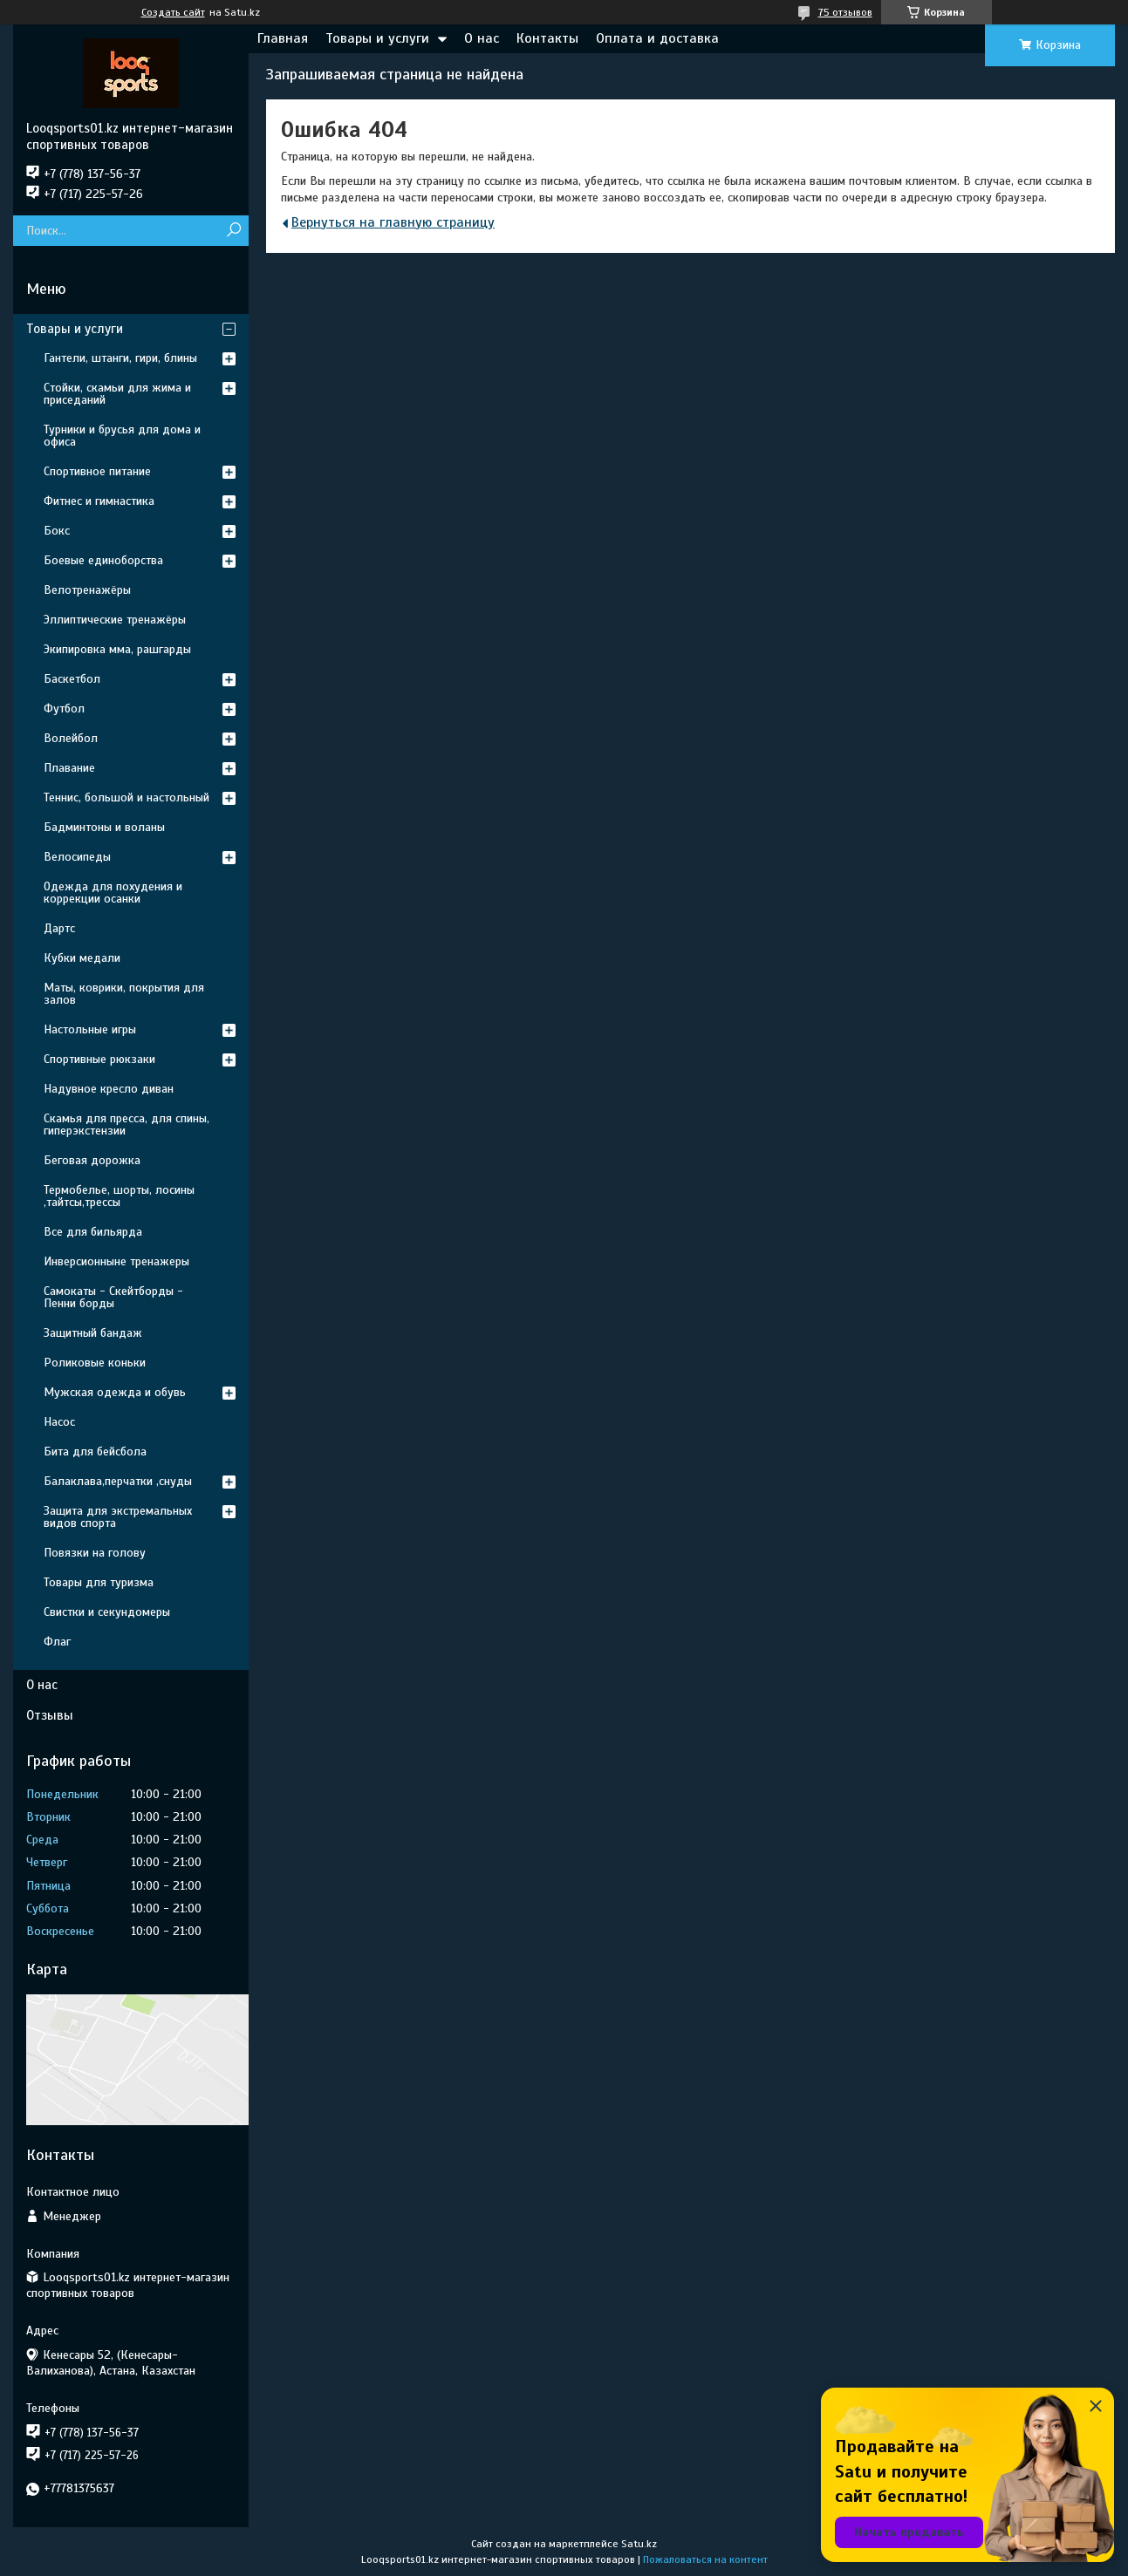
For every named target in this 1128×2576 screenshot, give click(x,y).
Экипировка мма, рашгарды (117, 649)
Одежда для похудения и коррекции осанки (113, 892)
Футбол (64, 708)
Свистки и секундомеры (107, 1612)
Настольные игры (90, 1029)
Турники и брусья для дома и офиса (122, 435)
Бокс (57, 530)
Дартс (59, 928)
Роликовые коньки (95, 1362)
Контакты (547, 38)
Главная (282, 38)
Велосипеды (77, 856)
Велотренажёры (87, 590)
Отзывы (49, 1715)
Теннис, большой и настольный (126, 797)
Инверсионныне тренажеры (116, 1261)
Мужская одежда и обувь (115, 1392)
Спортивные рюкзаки (99, 1059)
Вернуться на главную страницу (393, 222)
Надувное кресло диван (109, 1088)
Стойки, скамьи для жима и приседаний (117, 393)
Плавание (69, 767)
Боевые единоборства (103, 560)
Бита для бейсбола (95, 1451)
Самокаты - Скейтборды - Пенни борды (113, 1297)
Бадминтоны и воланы (104, 827)
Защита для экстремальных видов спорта (118, 1516)
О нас (481, 38)
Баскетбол (72, 678)
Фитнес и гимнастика (99, 501)
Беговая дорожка (92, 1160)
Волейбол (71, 738)
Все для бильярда (93, 1231)
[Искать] (233, 230)
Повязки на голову (95, 1552)
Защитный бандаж (93, 1332)
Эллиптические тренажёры (115, 619)
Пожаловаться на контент (705, 2559)
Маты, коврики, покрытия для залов (124, 993)
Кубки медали (82, 958)
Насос (59, 1421)
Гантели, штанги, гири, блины (120, 358)
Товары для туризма (99, 1582)
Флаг (57, 1641)
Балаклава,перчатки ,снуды (118, 1481)
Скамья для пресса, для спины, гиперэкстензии (126, 1124)
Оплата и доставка (657, 38)
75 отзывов (845, 12)
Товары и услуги (377, 38)
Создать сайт (173, 12)
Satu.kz (639, 2544)
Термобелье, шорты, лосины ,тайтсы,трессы (119, 1196)
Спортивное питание (97, 471)
